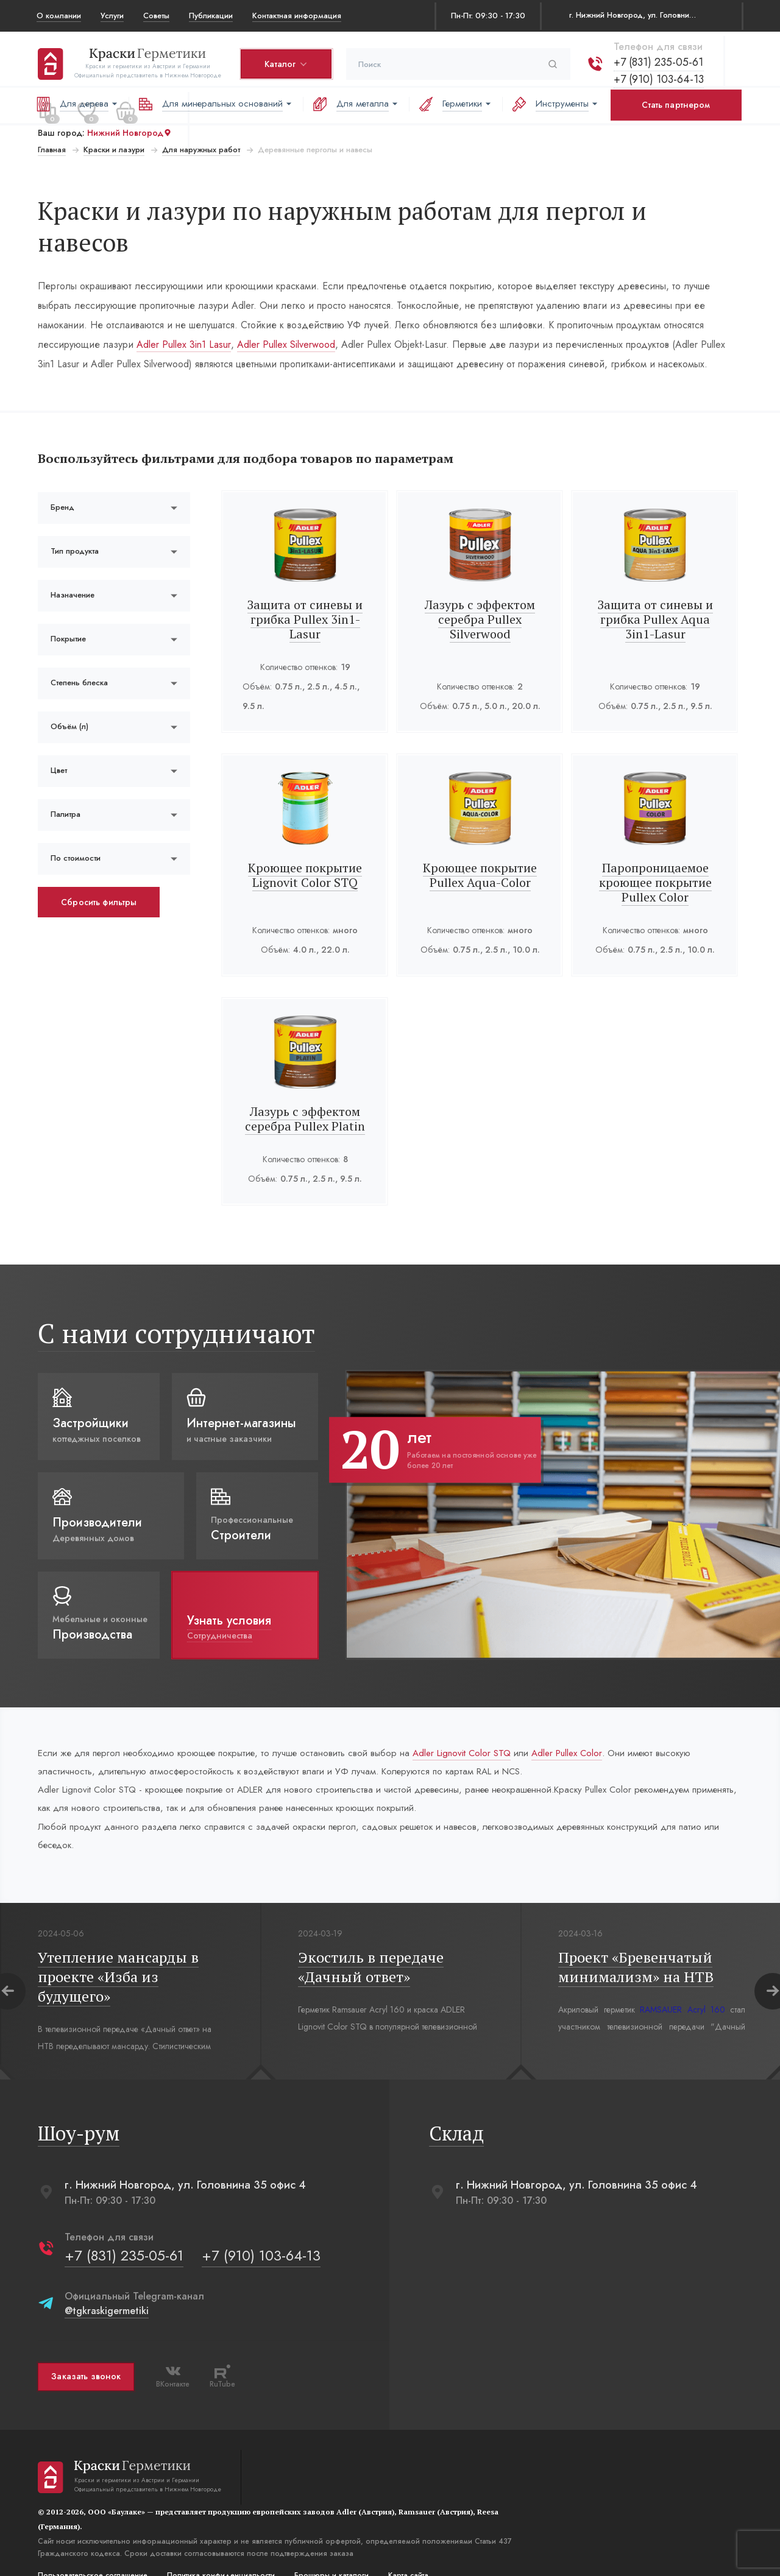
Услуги (112, 15)
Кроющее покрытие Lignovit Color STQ (305, 843)
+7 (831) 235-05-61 (657, 58)
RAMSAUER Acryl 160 (681, 1984)
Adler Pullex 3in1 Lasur (182, 313)
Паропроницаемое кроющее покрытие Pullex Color (656, 850)
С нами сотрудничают (175, 1301)
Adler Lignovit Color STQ (484, 1722)
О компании (59, 15)
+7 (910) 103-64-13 (657, 75)
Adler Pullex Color (596, 1722)
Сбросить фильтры (97, 870)
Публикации (211, 15)
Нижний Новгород (128, 128)
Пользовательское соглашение (91, 2550)
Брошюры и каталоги (330, 2550)
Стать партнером (676, 105)
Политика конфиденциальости (220, 2550)
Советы (156, 15)
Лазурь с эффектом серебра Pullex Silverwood (480, 587)
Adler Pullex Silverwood (285, 313)
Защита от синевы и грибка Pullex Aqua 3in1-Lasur (656, 587)
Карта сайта (407, 2550)
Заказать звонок (84, 2352)
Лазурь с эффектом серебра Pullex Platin (305, 1087)
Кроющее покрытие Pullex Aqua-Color (480, 843)
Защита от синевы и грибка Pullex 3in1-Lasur (305, 587)
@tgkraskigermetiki (105, 2286)
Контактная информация (296, 15)
